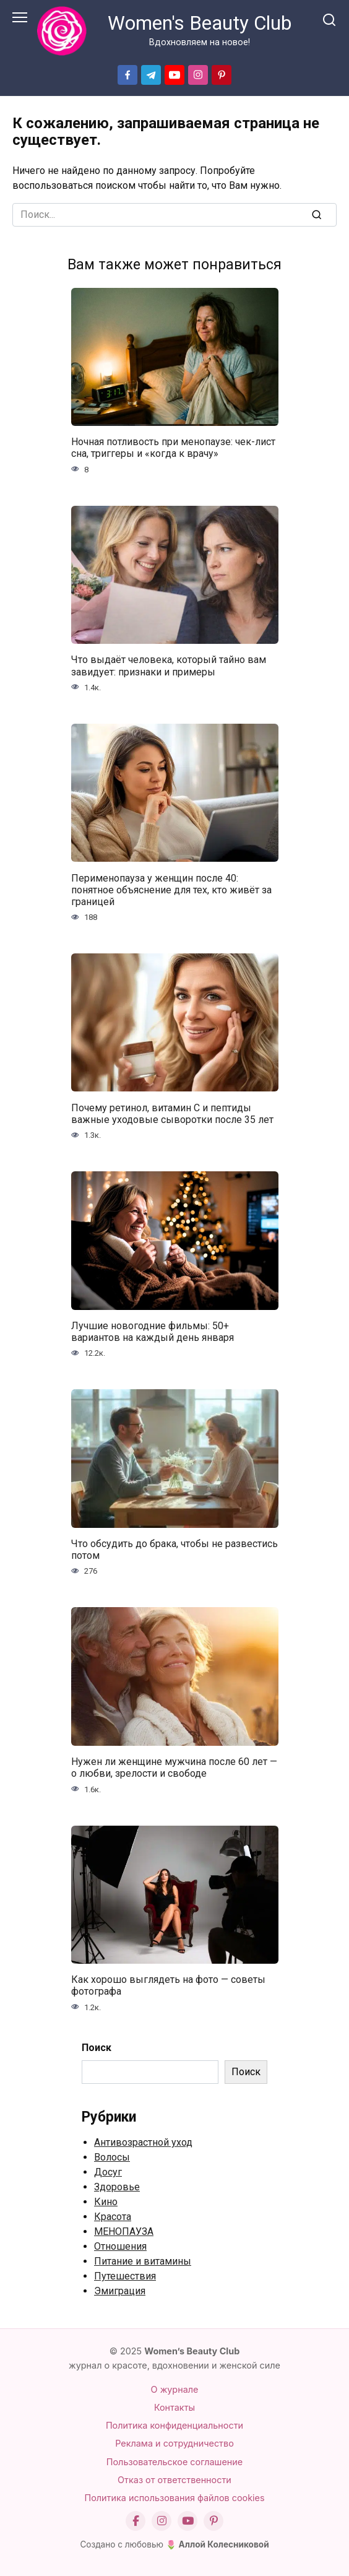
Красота (112, 2217)
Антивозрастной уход (143, 2142)
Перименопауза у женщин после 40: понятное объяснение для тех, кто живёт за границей (171, 889)
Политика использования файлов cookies (174, 2497)
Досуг (108, 2172)
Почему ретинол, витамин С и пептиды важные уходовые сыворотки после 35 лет (172, 1113)
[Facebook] (135, 2521)
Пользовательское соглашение (174, 2462)
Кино (106, 2202)
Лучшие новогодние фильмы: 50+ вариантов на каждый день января (152, 1331)
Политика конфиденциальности (174, 2425)
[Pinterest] (213, 2521)
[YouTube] (187, 2521)
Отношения (120, 2246)
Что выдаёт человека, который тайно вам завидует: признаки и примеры (168, 665)
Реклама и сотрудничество (174, 2443)
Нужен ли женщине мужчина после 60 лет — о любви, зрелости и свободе (174, 1767)
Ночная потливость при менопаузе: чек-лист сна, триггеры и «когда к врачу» (173, 447)
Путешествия (125, 2276)
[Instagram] (161, 2521)
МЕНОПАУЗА (123, 2231)
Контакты (174, 2407)
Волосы (112, 2157)
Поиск (96, 2047)
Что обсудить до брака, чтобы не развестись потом (174, 1549)
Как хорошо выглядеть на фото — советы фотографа (168, 1985)
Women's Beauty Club (199, 23)
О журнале (175, 2389)
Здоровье (117, 2187)
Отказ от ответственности (174, 2479)
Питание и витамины (142, 2261)
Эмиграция (119, 2291)
